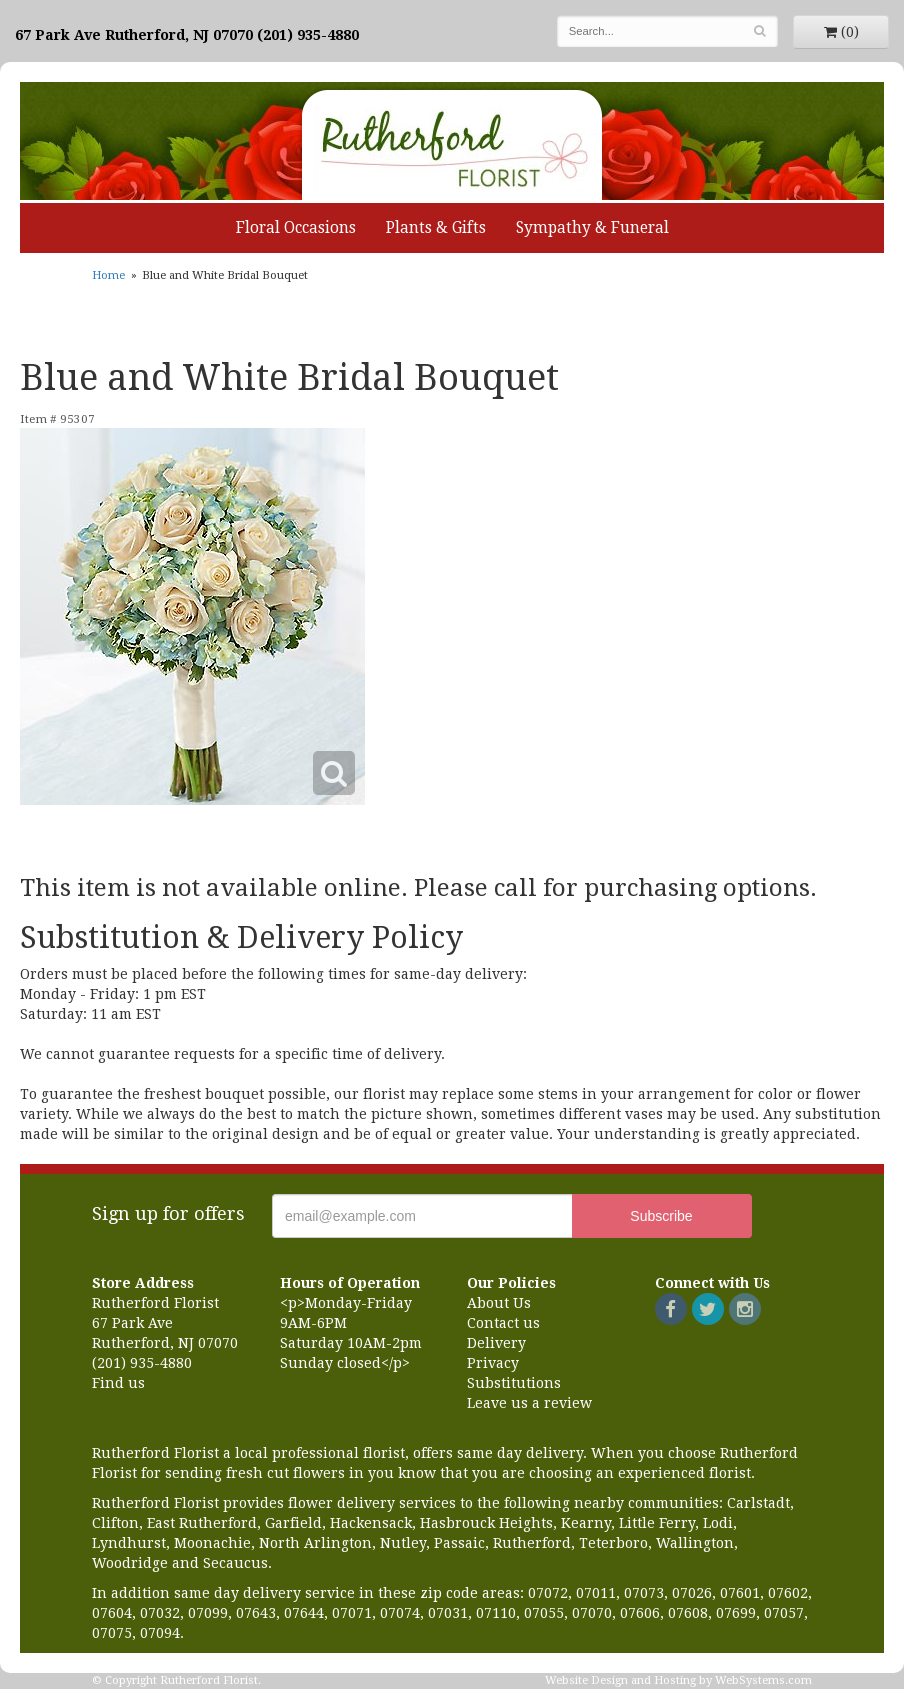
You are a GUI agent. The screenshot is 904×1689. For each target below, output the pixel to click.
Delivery (496, 1343)
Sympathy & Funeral (592, 228)
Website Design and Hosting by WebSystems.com (678, 1680)
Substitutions (514, 1383)
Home (108, 275)
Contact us (503, 1323)
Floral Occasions (296, 228)
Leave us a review (529, 1403)
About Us (499, 1303)
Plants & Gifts (436, 228)
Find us (118, 1383)
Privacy (493, 1363)
